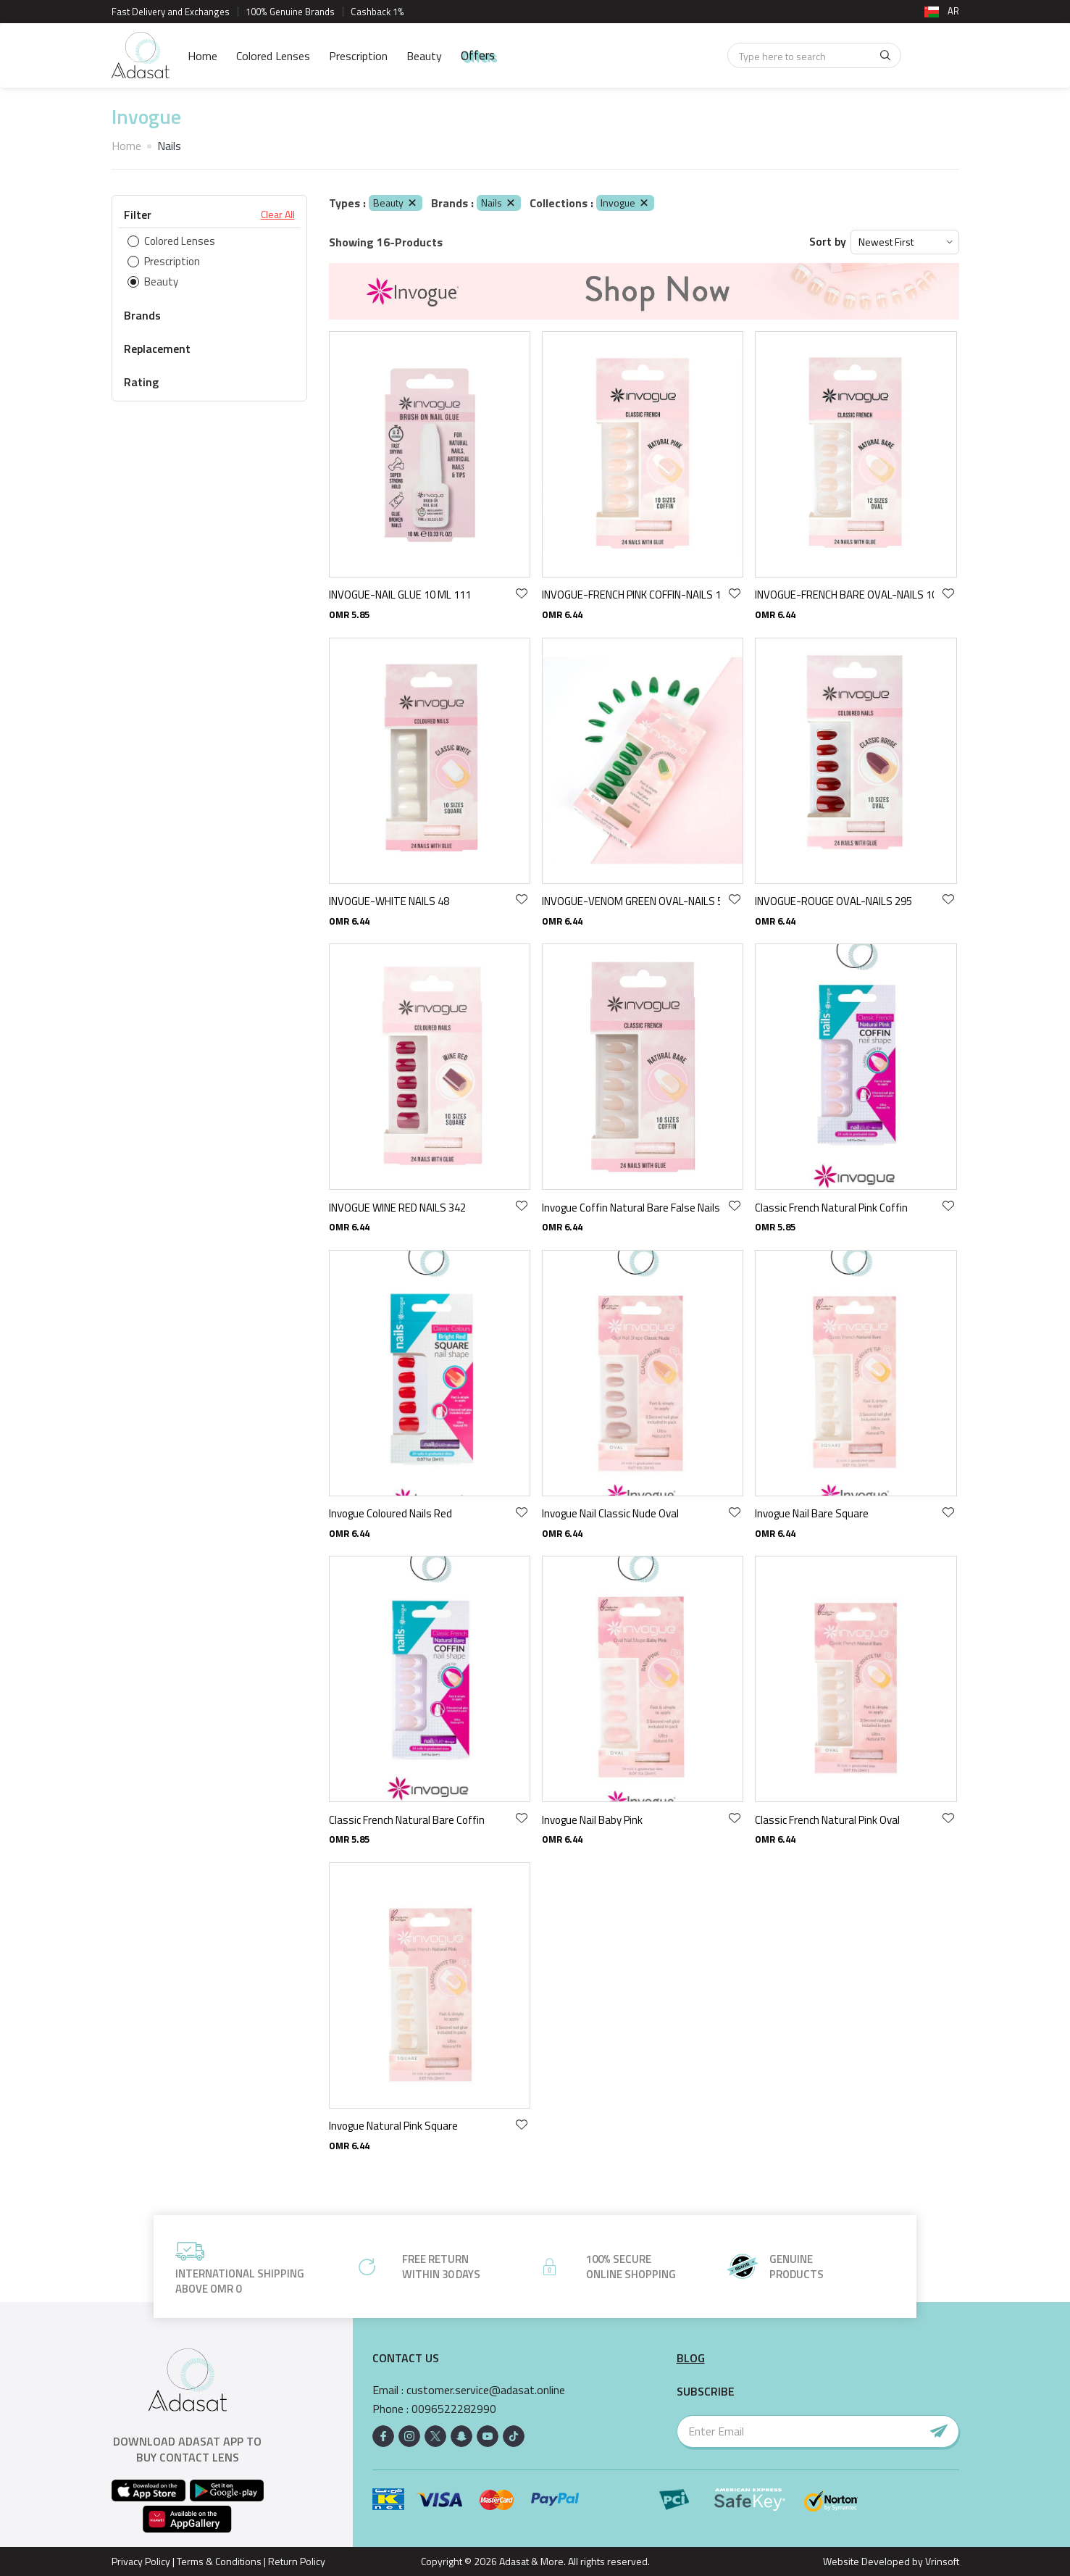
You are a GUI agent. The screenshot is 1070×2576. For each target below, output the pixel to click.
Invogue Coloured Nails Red (390, 1513)
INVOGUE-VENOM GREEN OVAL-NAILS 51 (631, 901)
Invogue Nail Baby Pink (592, 1819)
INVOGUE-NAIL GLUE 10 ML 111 (400, 594)
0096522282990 (453, 2409)
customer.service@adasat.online (485, 2390)
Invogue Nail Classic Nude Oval (610, 1513)
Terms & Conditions (219, 2561)
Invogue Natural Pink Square (393, 2125)
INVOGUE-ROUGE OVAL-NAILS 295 (833, 901)
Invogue (625, 202)
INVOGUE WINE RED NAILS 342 (397, 1207)
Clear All (278, 214)
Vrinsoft (941, 2561)
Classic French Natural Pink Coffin (831, 1207)
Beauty (424, 55)
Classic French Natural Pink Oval (827, 1819)
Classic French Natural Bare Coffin (407, 1819)
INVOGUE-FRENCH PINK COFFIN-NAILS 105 (631, 594)
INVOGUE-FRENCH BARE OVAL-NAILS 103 (844, 594)
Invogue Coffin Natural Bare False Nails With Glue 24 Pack (631, 1207)
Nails (499, 202)
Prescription (358, 55)
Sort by (827, 241)
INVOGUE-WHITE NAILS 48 (389, 901)
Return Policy (296, 2561)
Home (202, 55)
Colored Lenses (273, 55)
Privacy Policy (141, 2561)
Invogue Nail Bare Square (812, 1513)
